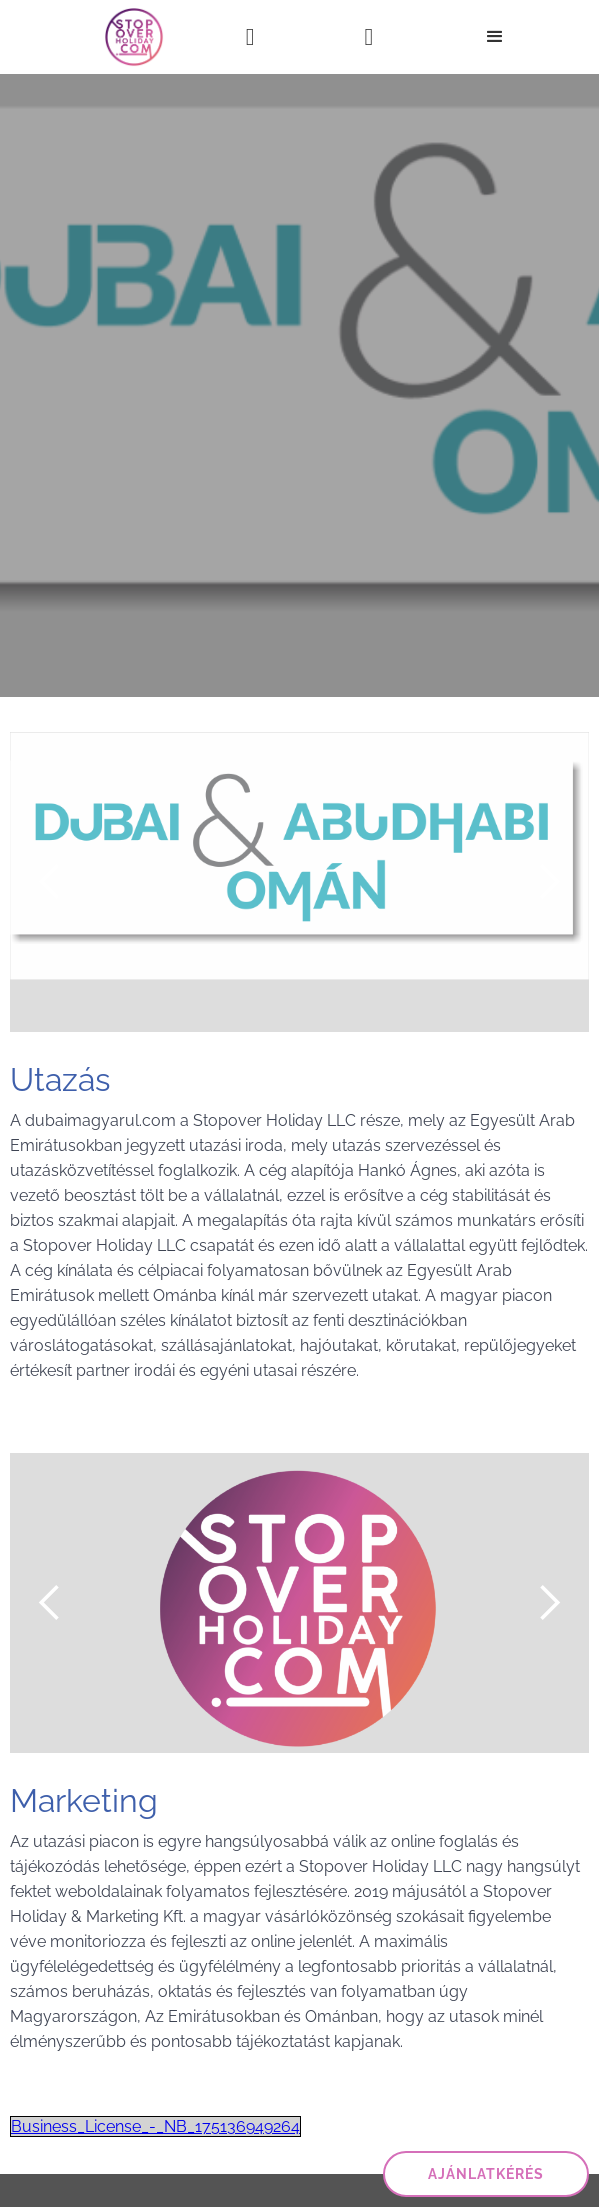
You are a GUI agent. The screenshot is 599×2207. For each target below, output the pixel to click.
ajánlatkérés (486, 2174)
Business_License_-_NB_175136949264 (155, 2126)
